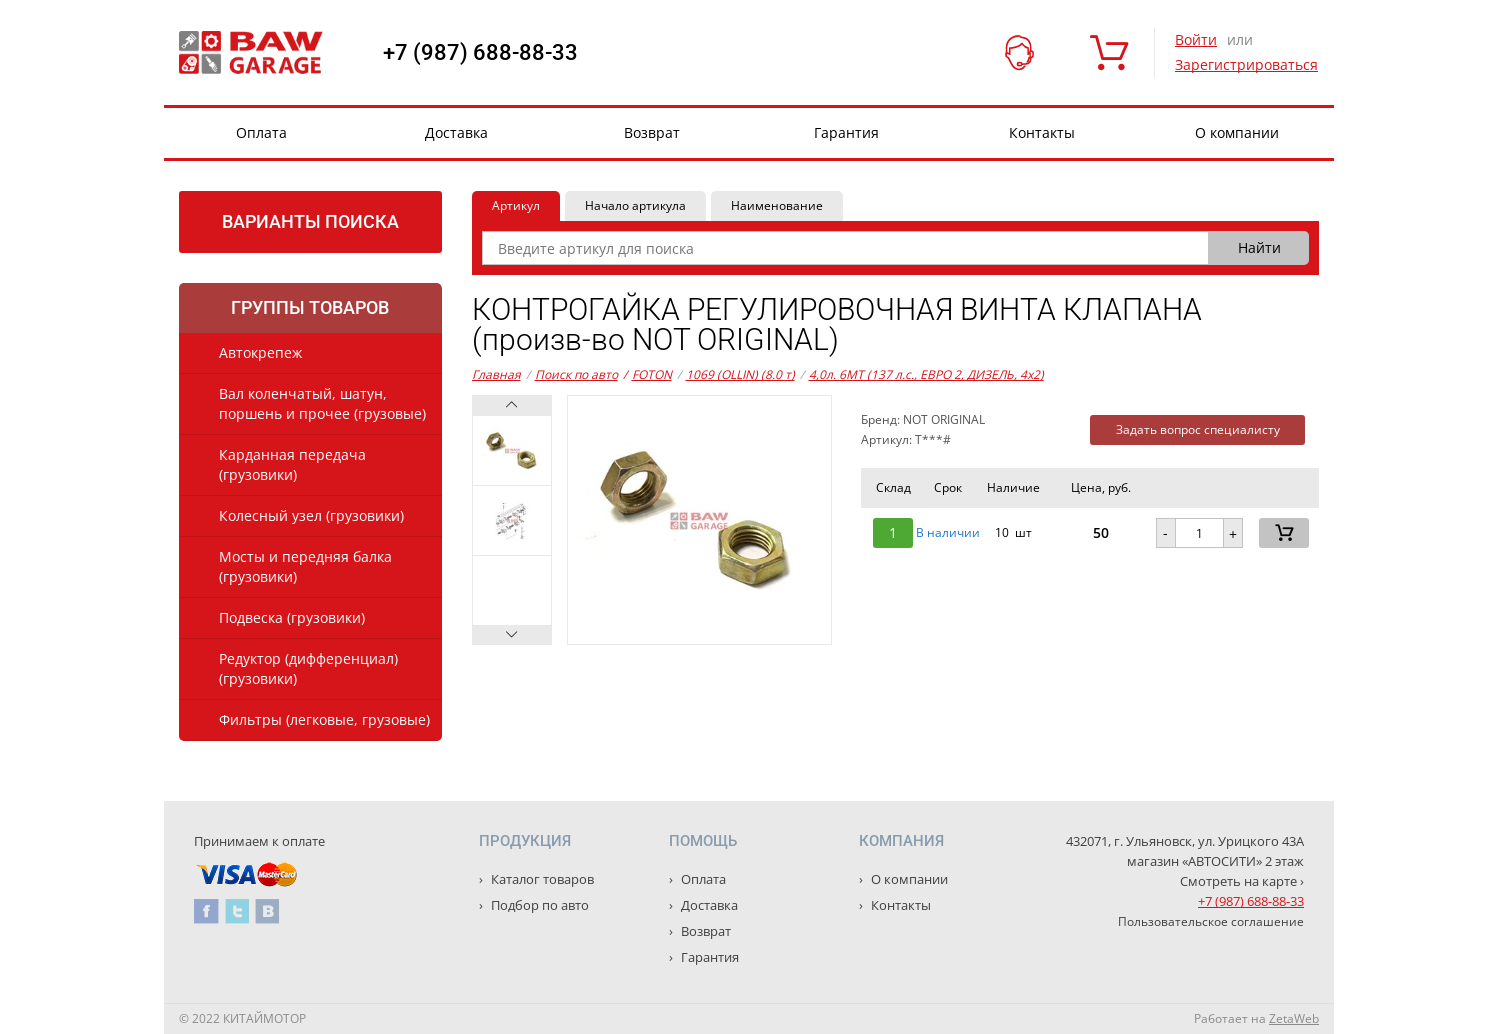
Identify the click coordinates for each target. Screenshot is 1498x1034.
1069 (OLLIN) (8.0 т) (740, 374)
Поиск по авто (576, 374)
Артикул (516, 205)
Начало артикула (635, 205)
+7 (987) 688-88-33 (480, 53)
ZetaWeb (1294, 1018)
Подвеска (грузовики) (292, 617)
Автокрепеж (260, 352)
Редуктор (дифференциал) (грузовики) (308, 668)
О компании (1237, 132)
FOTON (647, 375)
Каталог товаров (541, 879)
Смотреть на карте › (1242, 881)
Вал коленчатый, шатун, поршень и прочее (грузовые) (322, 403)
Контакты (1042, 132)
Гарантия (846, 132)
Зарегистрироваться (1246, 64)
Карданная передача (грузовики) (292, 464)
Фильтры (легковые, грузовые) (324, 719)
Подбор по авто (538, 905)
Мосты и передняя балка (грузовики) (305, 566)
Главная (496, 374)
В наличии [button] (948, 533)
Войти (1196, 39)
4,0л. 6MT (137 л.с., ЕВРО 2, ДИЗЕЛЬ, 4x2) (926, 374)
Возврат (652, 132)
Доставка (456, 132)
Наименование (777, 205)
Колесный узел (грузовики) (311, 515)
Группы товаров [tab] (310, 307)
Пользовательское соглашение (1211, 921)
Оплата (261, 132)
